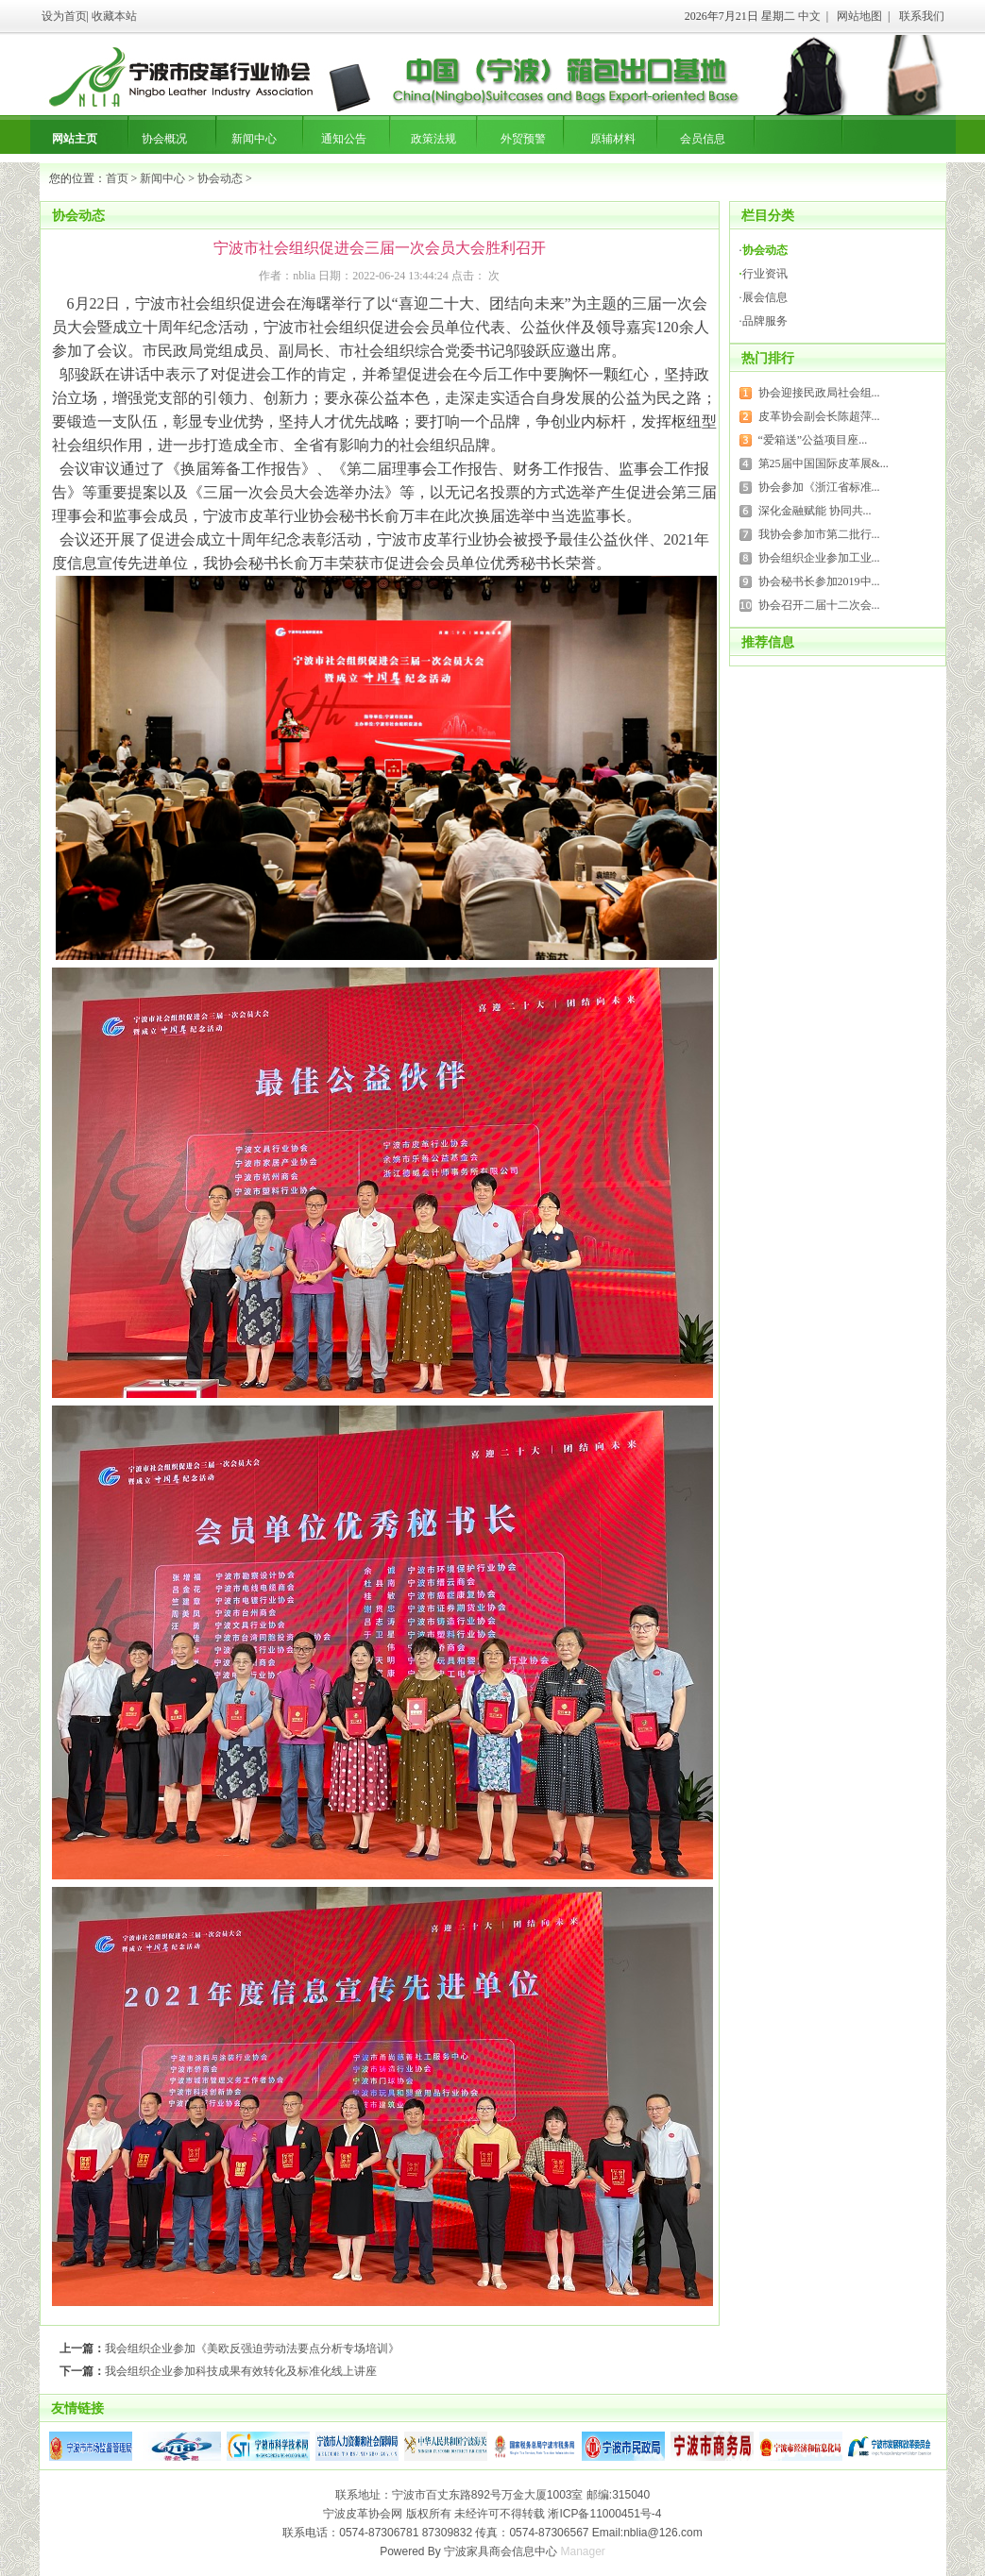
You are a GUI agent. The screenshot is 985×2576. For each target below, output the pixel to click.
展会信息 (765, 297)
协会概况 (164, 138)
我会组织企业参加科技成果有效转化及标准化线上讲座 (241, 2371)
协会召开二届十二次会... (819, 605)
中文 (809, 16)
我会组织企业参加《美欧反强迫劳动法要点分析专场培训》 (252, 2348)
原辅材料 (613, 138)
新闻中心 (254, 138)
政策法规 (433, 138)
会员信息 (702, 138)
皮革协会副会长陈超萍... (819, 416)
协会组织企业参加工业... (819, 557)
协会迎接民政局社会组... (819, 392)
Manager (583, 2551)
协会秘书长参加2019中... (819, 581)
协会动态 (220, 178)
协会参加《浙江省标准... (819, 487)
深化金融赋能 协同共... (815, 510)
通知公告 (343, 138)
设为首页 (64, 16)
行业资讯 (765, 273)
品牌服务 (765, 321)
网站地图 (859, 16)
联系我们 (921, 16)
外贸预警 (523, 138)
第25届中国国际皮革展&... (823, 463)
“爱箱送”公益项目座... (813, 439)
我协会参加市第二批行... (819, 534)
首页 (117, 178)
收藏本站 (114, 16)
